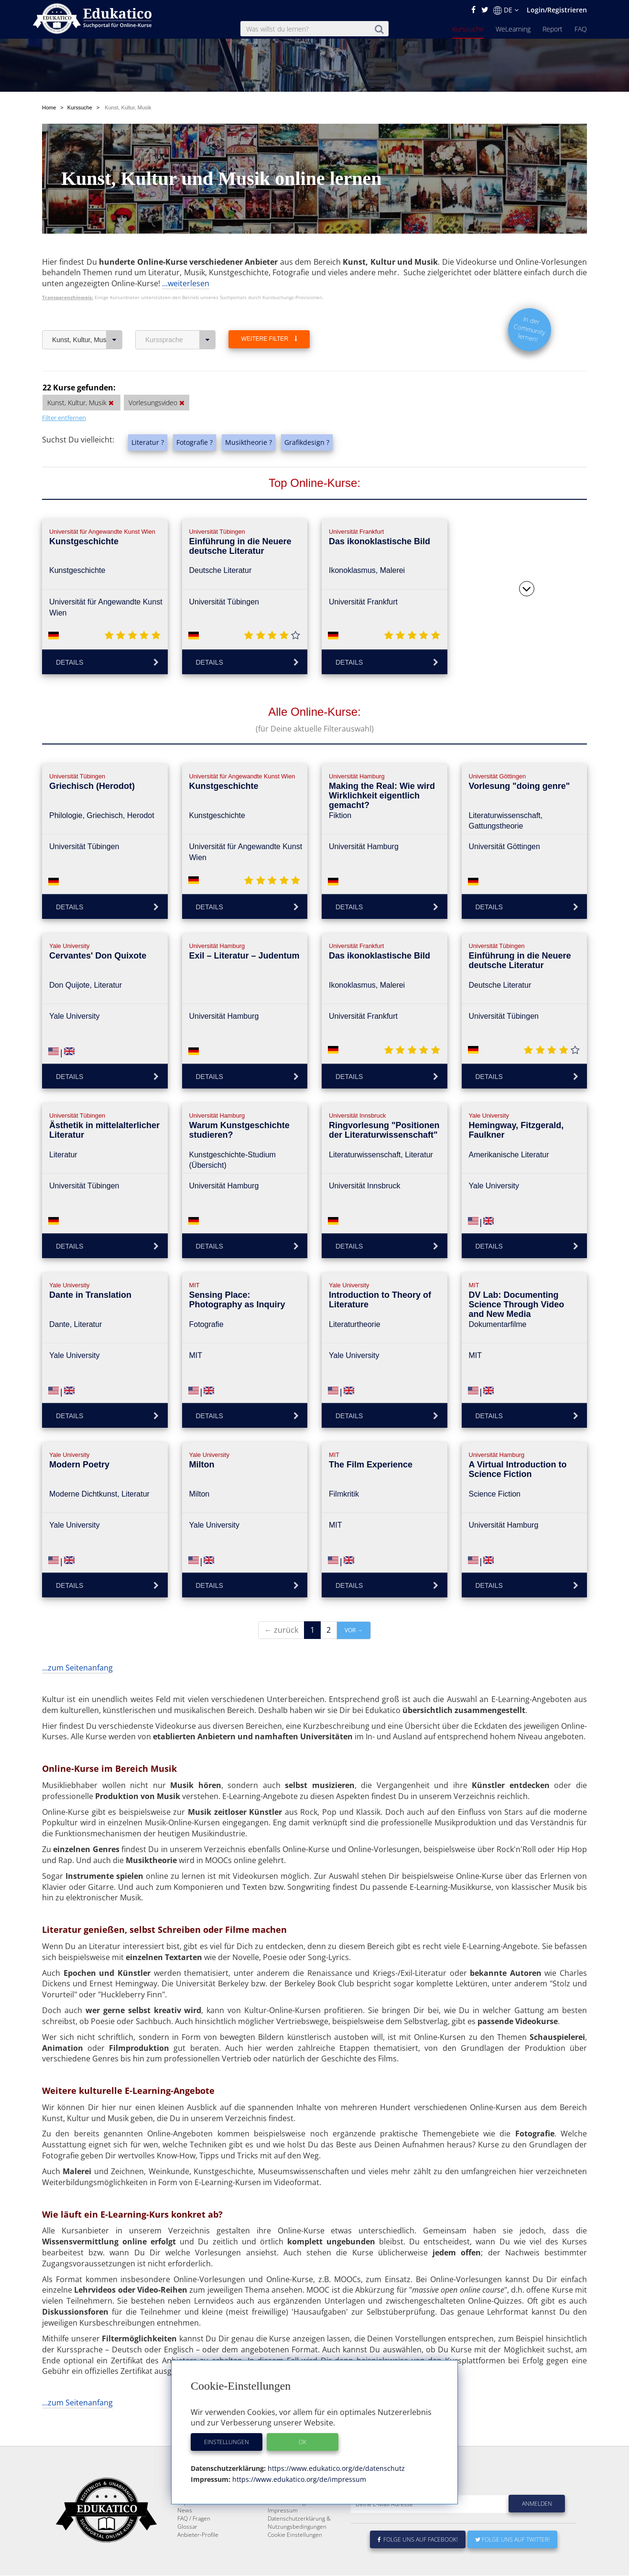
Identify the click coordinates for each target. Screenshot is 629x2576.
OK (302, 2442)
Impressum (283, 2533)
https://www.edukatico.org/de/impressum (298, 2479)
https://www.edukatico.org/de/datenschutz (335, 2468)
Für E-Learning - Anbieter (300, 2525)
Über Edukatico (288, 2509)
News (184, 2533)
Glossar (187, 2549)
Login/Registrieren (557, 9)
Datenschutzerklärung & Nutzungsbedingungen (299, 2545)
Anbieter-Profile (197, 2558)
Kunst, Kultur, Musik (87, 339)
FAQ (581, 28)
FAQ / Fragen (193, 2541)
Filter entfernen (64, 417)
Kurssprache (180, 339)
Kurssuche (468, 28)
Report (552, 28)
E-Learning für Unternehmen (305, 2517)
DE (506, 10)
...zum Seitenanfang (77, 1667)
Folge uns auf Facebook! (418, 2562)
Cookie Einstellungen (295, 2558)
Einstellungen (226, 2442)
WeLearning (513, 28)
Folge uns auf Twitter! (512, 2562)
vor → (354, 1630)
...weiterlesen (185, 283)
